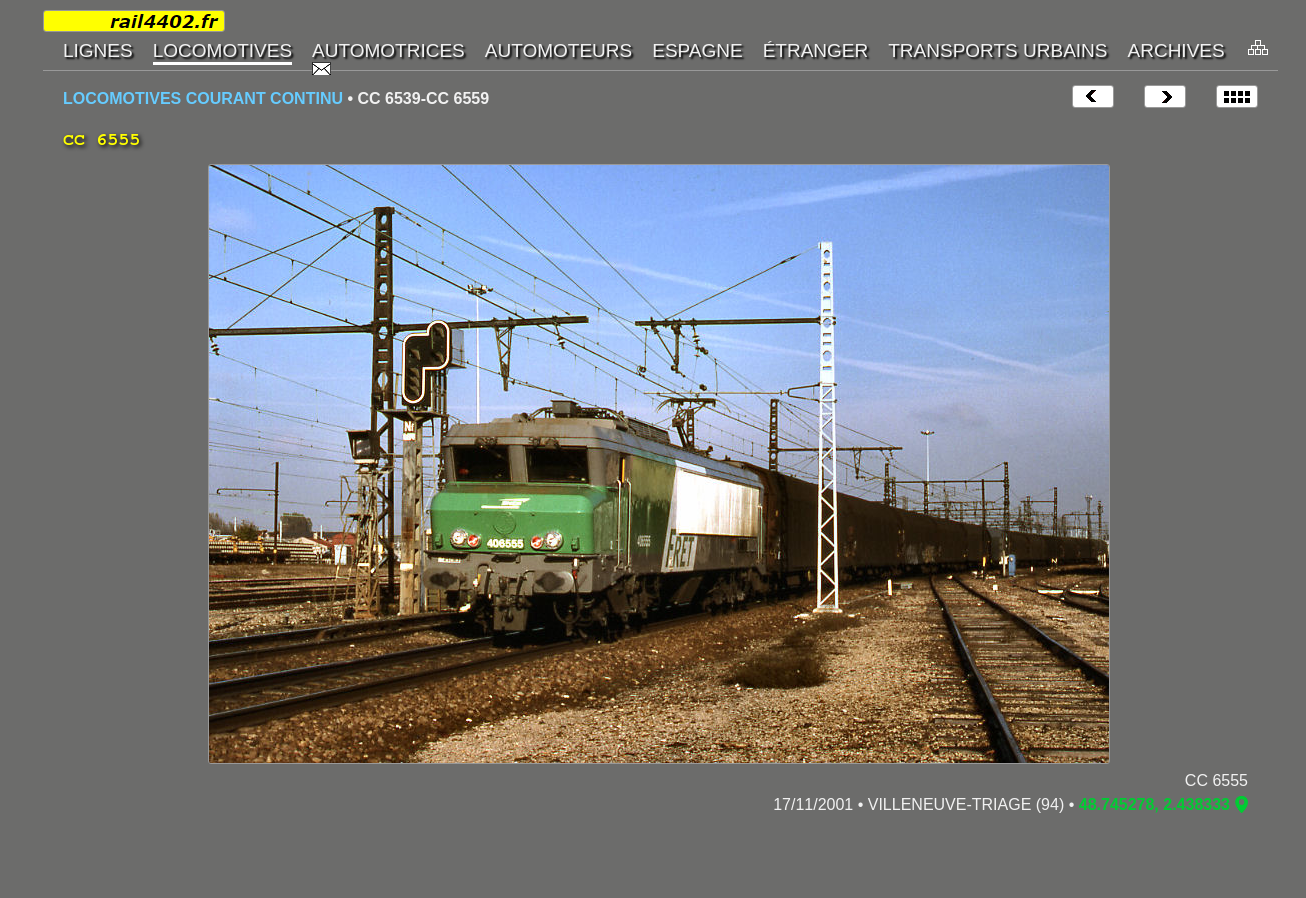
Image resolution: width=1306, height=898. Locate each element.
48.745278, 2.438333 (1154, 804)
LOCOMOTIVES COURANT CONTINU (203, 98)
